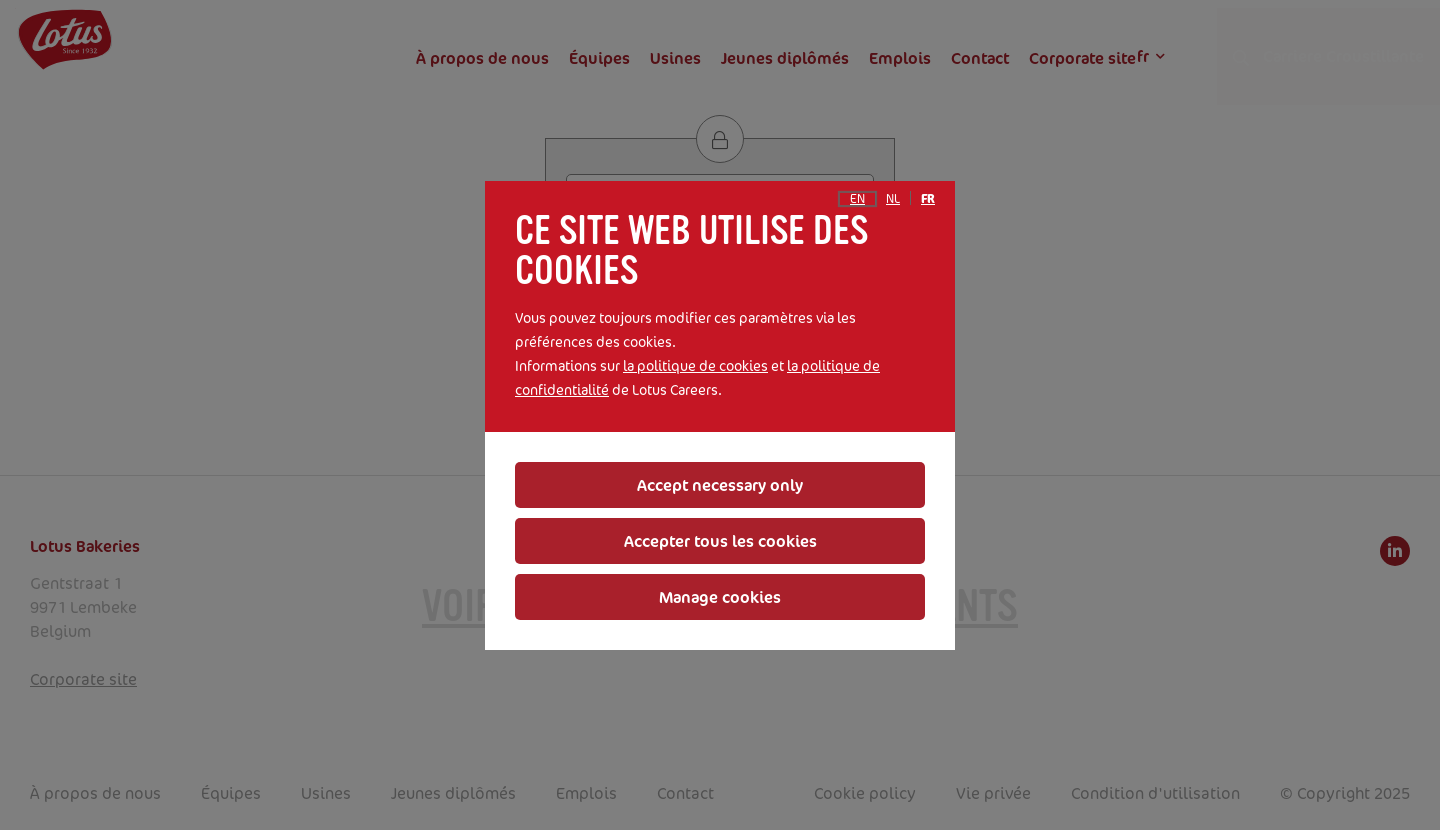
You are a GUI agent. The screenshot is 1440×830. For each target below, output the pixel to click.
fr (928, 199)
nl (893, 199)
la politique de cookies (695, 365)
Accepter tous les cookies (720, 541)
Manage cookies (720, 597)
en (857, 199)
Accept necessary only (720, 485)
